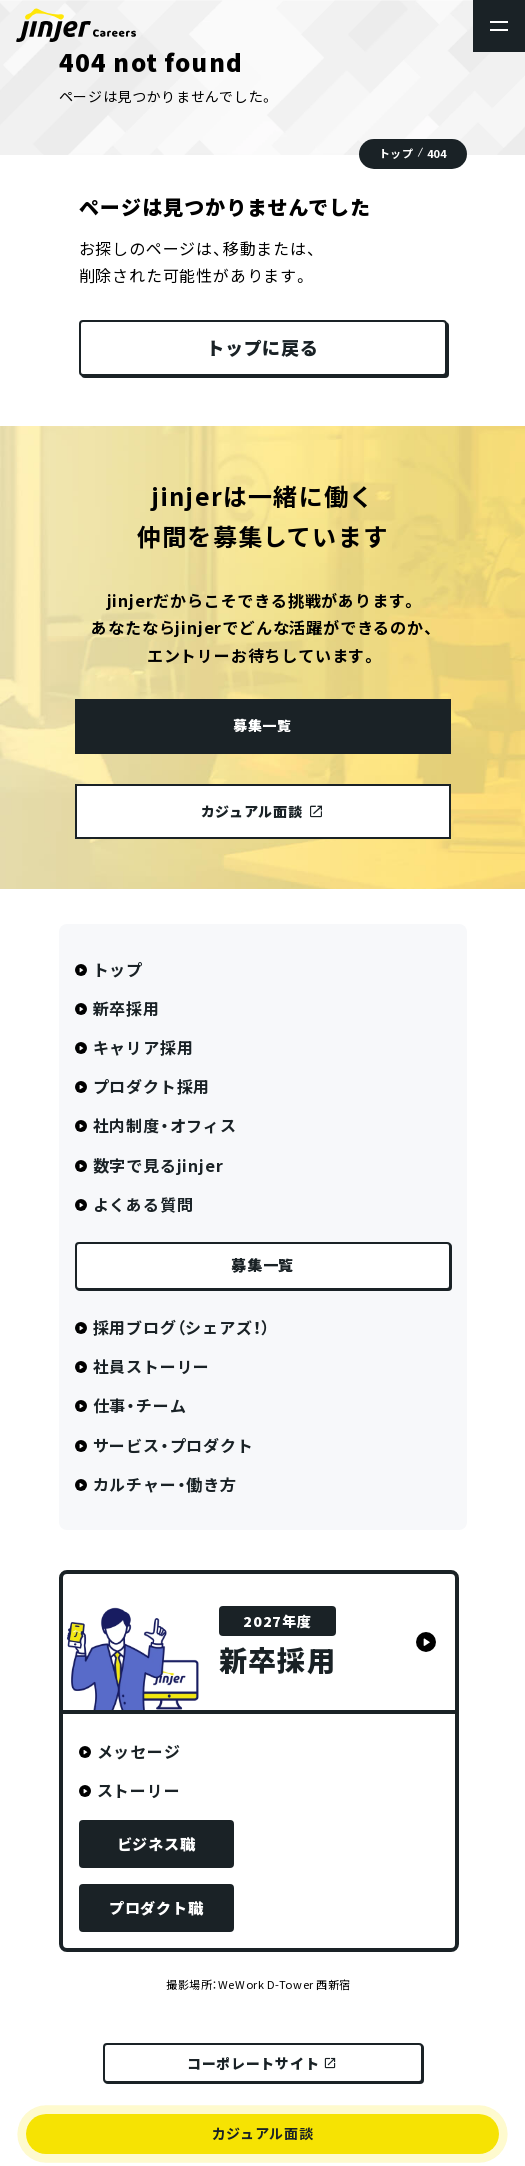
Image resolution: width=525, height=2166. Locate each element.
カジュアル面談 (263, 2133)
